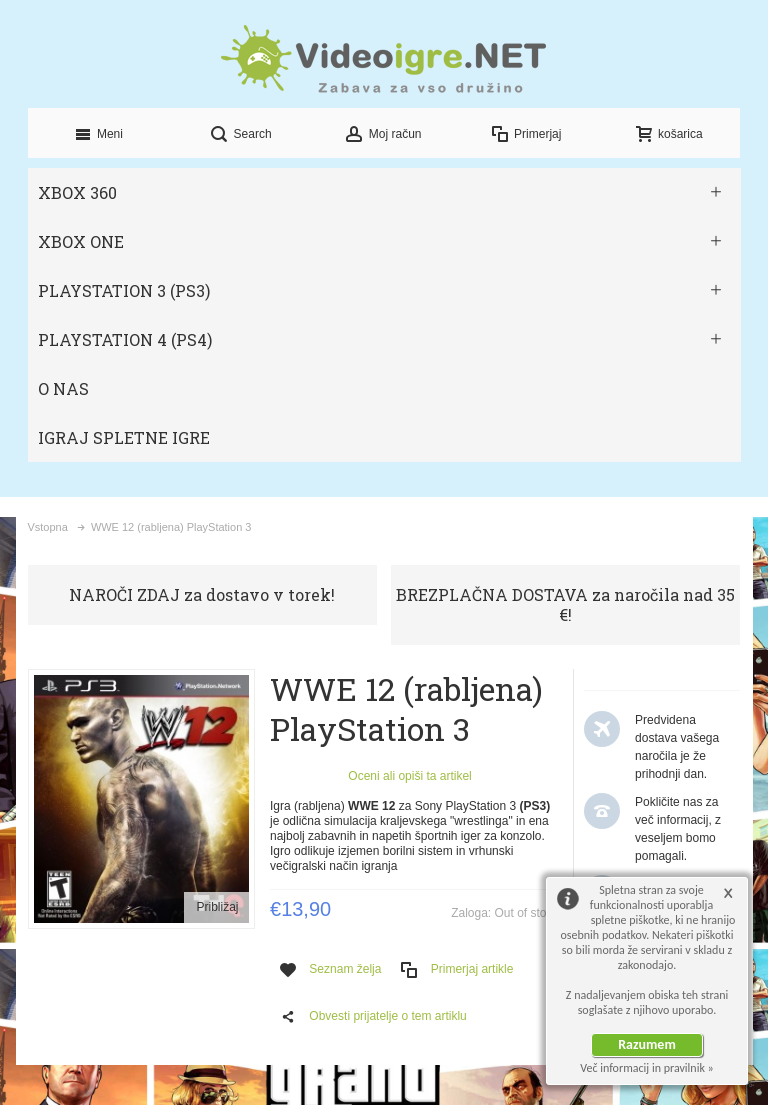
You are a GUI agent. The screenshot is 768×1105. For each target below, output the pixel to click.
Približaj (217, 907)
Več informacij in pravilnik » (647, 1068)
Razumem (647, 1044)
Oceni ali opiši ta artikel (409, 776)
